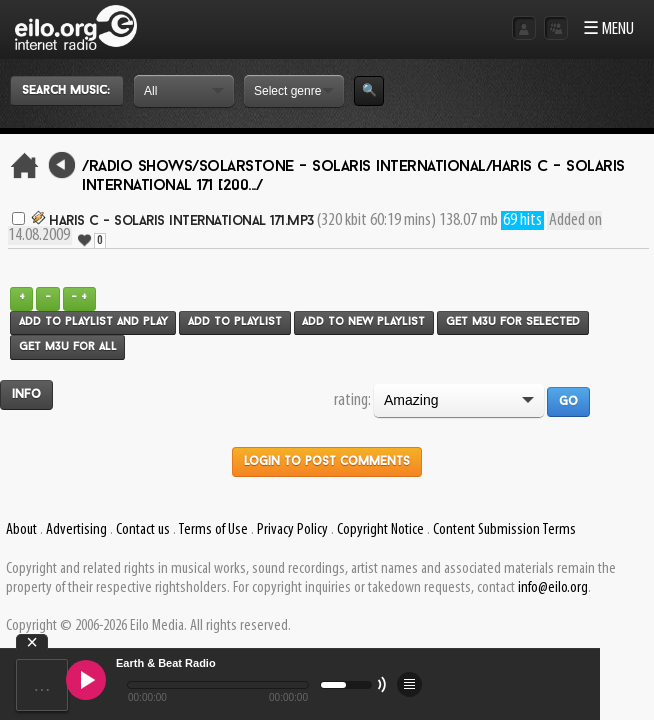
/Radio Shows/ (140, 167)
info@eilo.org (553, 588)
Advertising (76, 530)
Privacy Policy (292, 530)
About (21, 530)
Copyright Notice (380, 530)
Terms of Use (213, 530)
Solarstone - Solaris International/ (346, 167)
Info (26, 395)
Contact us (143, 530)
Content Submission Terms (504, 530)
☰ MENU (608, 29)
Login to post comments (327, 462)
